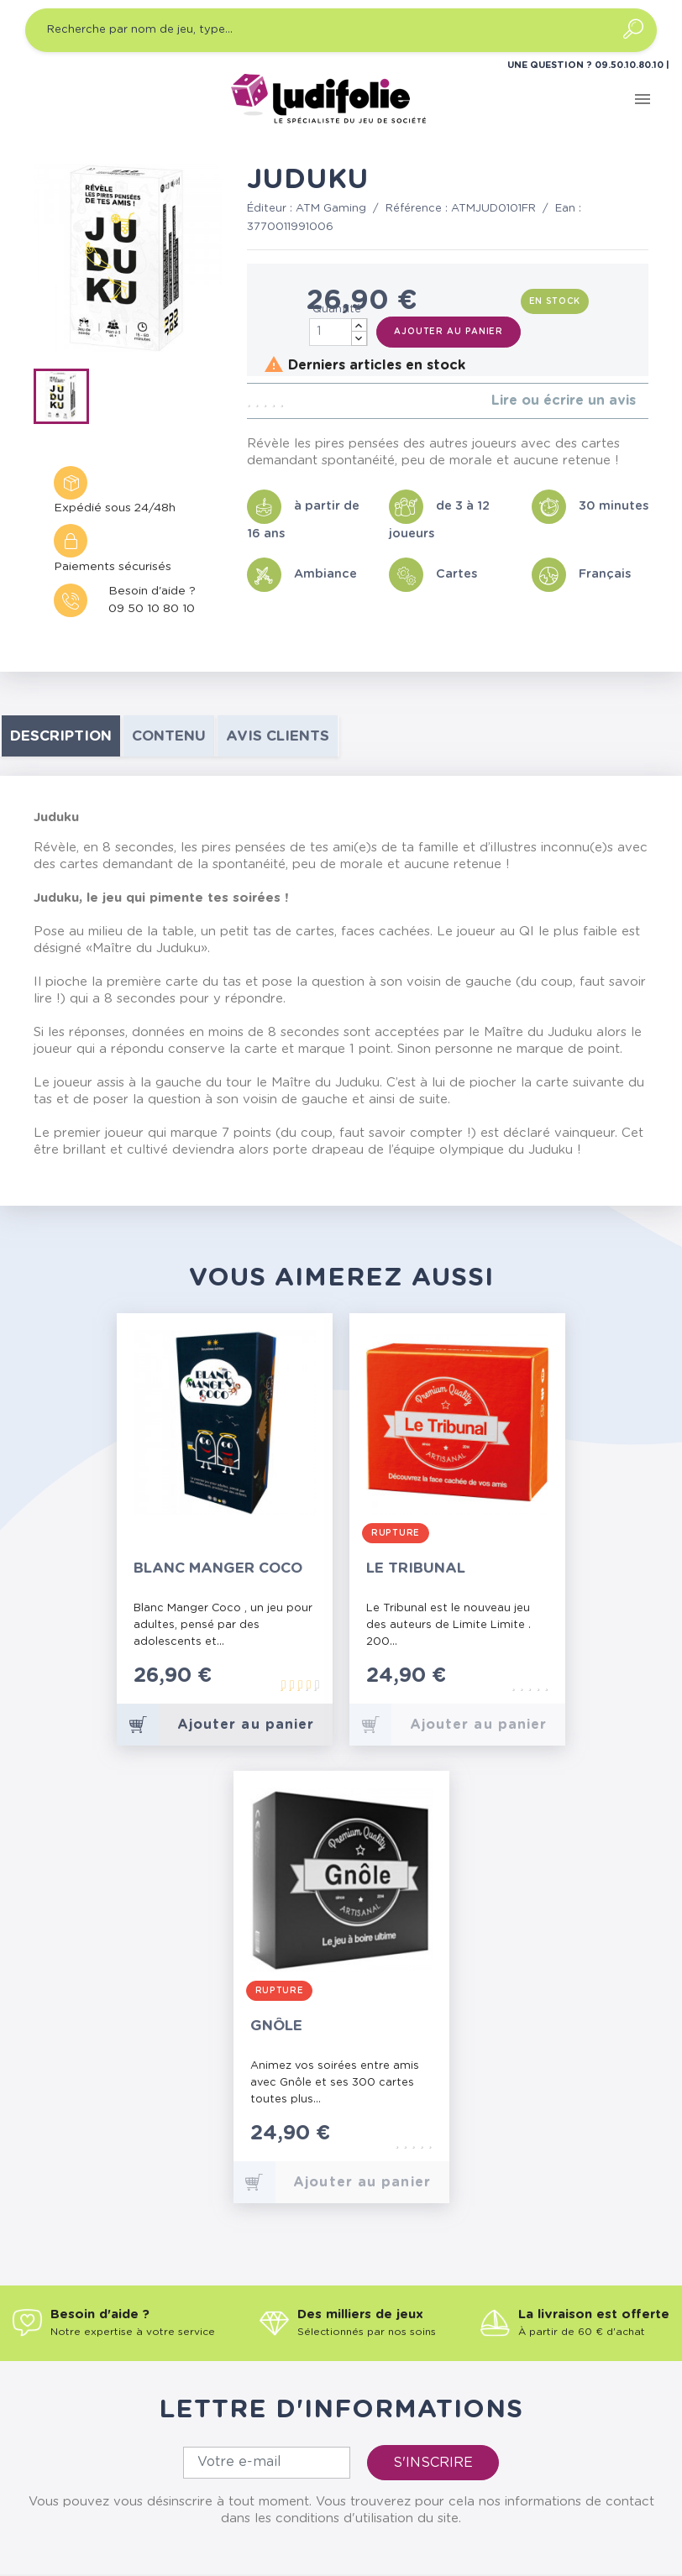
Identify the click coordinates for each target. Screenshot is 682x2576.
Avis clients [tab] (277, 736)
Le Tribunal (415, 1568)
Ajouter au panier (448, 331)
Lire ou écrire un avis (563, 400)
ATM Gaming (331, 208)
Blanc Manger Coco (218, 1568)
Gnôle (276, 2025)
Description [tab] (61, 736)
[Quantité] (338, 332)
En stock (555, 301)
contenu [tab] (169, 736)
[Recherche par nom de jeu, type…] (341, 30)
